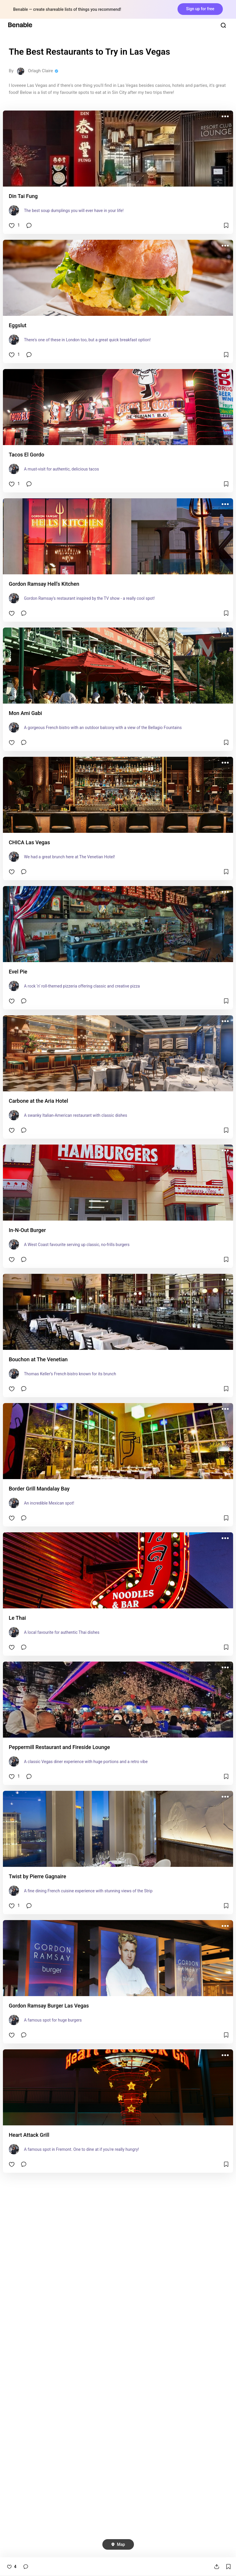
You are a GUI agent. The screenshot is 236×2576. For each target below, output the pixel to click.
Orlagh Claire (40, 70)
